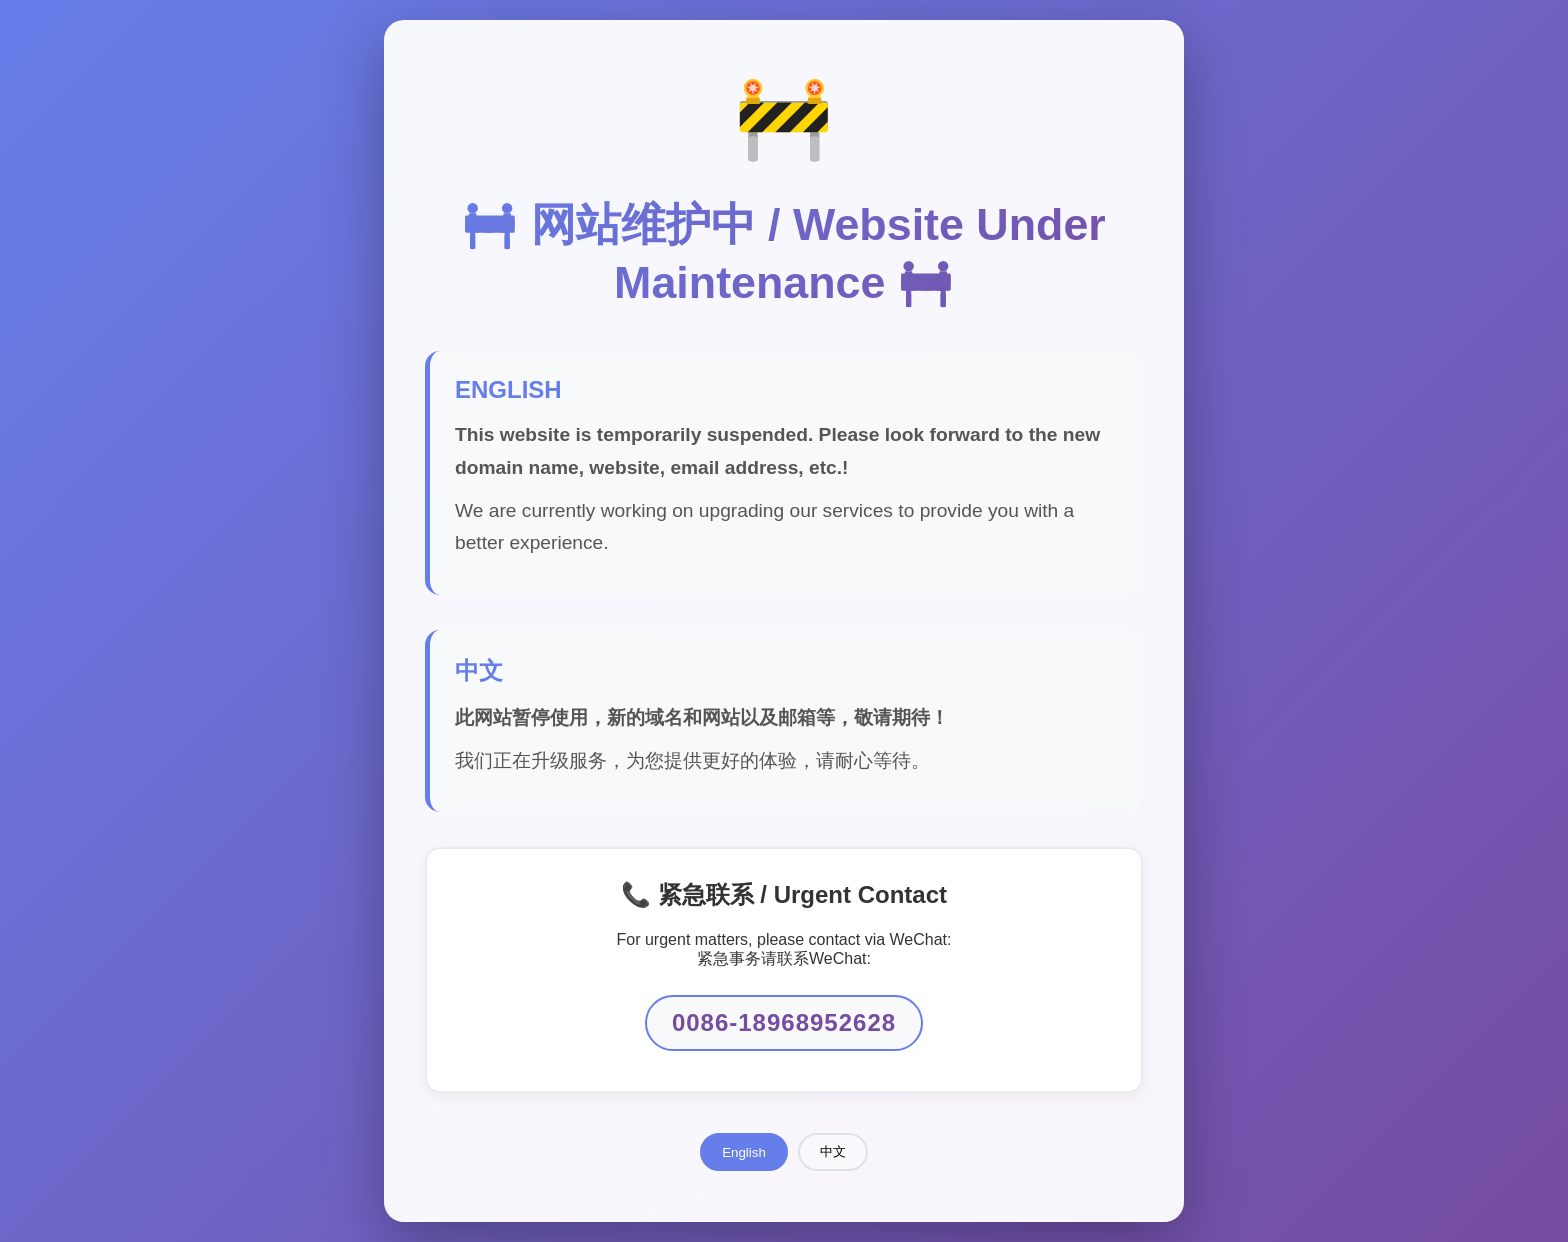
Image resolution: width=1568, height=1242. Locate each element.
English (744, 1152)
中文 (833, 1151)
